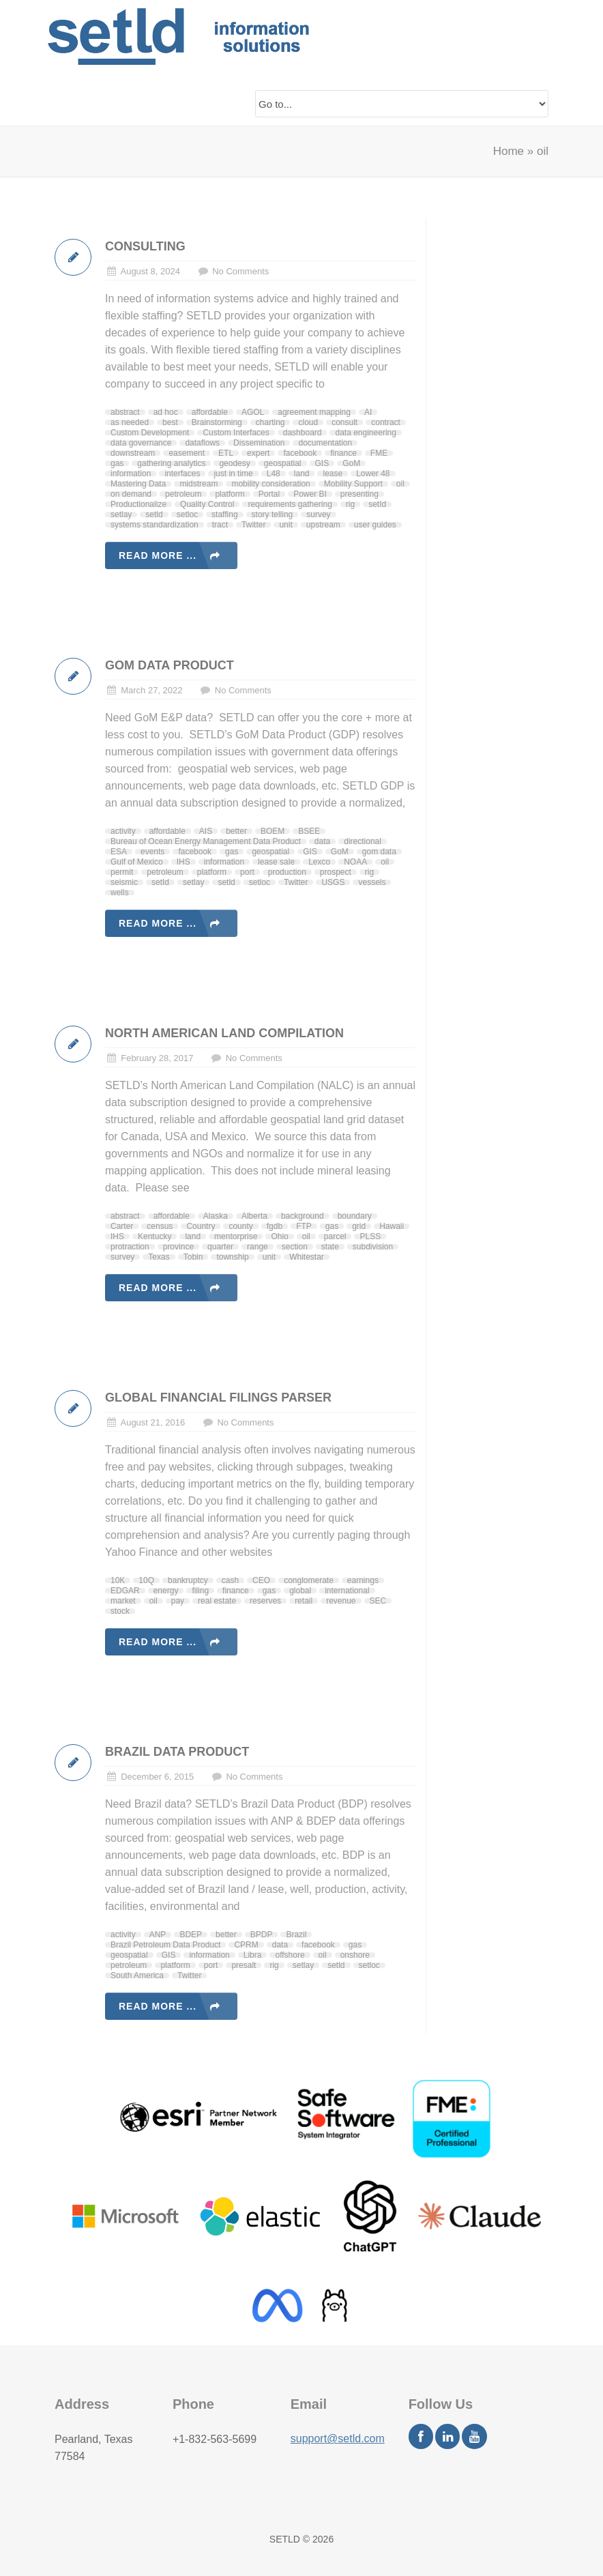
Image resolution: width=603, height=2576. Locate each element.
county (240, 1226)
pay (177, 1601)
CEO (261, 1580)
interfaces (182, 473)
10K (118, 1580)
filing (200, 1590)
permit (122, 872)
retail (303, 1601)
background (302, 1216)
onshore (355, 1955)
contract (385, 422)
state (330, 1246)
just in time (233, 473)
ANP (157, 1934)
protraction (130, 1246)
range (257, 1246)
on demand (131, 494)
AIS (205, 831)
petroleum (183, 494)
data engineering (365, 432)
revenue (340, 1601)
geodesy (234, 463)
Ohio (279, 1236)
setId (377, 504)
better (236, 831)
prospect (335, 872)
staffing (224, 514)
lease (332, 473)
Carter (122, 1226)
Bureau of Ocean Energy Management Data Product (206, 841)
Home (508, 151)
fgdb (274, 1226)
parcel (335, 1236)
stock (120, 1611)
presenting (359, 494)
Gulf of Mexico (137, 862)
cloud (308, 422)
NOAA (355, 862)
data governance (141, 443)
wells (120, 892)
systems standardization (154, 524)
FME (378, 453)
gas (117, 463)
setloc (187, 514)
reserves (265, 1601)
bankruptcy (188, 1580)
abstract (125, 412)
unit (285, 524)
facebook (300, 453)
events (152, 851)
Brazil (296, 1934)
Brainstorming (217, 422)
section (295, 1246)
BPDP (261, 1934)
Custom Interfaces (236, 432)
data (322, 841)
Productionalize (138, 504)
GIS (322, 463)
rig (350, 504)
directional (362, 841)
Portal (269, 494)
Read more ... (157, 555)
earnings (363, 1580)
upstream (323, 524)
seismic (124, 882)
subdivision (373, 1246)
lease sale (276, 862)
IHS (183, 862)
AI (368, 412)
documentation (325, 443)
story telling (272, 514)
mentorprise (235, 1236)
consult (344, 422)
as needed (130, 422)
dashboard (302, 432)
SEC (378, 1601)
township (232, 1257)
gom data (379, 851)
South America (137, 1975)
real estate (217, 1601)
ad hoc (165, 412)
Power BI (310, 494)
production (287, 872)
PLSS (370, 1236)
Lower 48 (372, 473)
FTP (304, 1226)
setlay (121, 514)
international (347, 1590)
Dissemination (258, 443)
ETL (225, 453)
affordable (210, 412)
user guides (375, 524)
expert (258, 453)
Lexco (319, 862)
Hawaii (391, 1226)
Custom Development (150, 432)
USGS (332, 882)
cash (230, 1580)
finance (343, 453)
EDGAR (125, 1590)
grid (359, 1226)
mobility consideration (270, 484)
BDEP (190, 1934)
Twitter (253, 524)
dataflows (202, 443)
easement (186, 453)
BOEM (272, 831)
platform (229, 494)
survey (318, 514)
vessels (371, 882)
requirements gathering (290, 504)
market (123, 1601)
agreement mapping (314, 412)
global (300, 1590)
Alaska (215, 1216)
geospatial (283, 463)
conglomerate (309, 1580)
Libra (253, 1955)
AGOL (252, 412)
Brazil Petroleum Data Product (165, 1945)
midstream (198, 484)
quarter (220, 1246)
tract (220, 524)
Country (200, 1226)
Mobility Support (353, 484)
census (160, 1226)
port (247, 872)
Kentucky (154, 1236)
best (170, 422)
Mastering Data (138, 484)
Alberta (254, 1216)
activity (123, 831)
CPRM (246, 1945)
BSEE (309, 831)
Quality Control (207, 504)
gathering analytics (171, 463)
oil (400, 484)
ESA (119, 851)
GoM (351, 463)
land (302, 473)
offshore (289, 1955)
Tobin (193, 1257)
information (131, 473)
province (178, 1246)
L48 (273, 473)
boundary (355, 1216)
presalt (243, 1965)
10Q (146, 1580)
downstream (133, 453)
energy (166, 1590)
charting (270, 422)
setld (153, 514)
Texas (158, 1257)
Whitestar (306, 1257)
